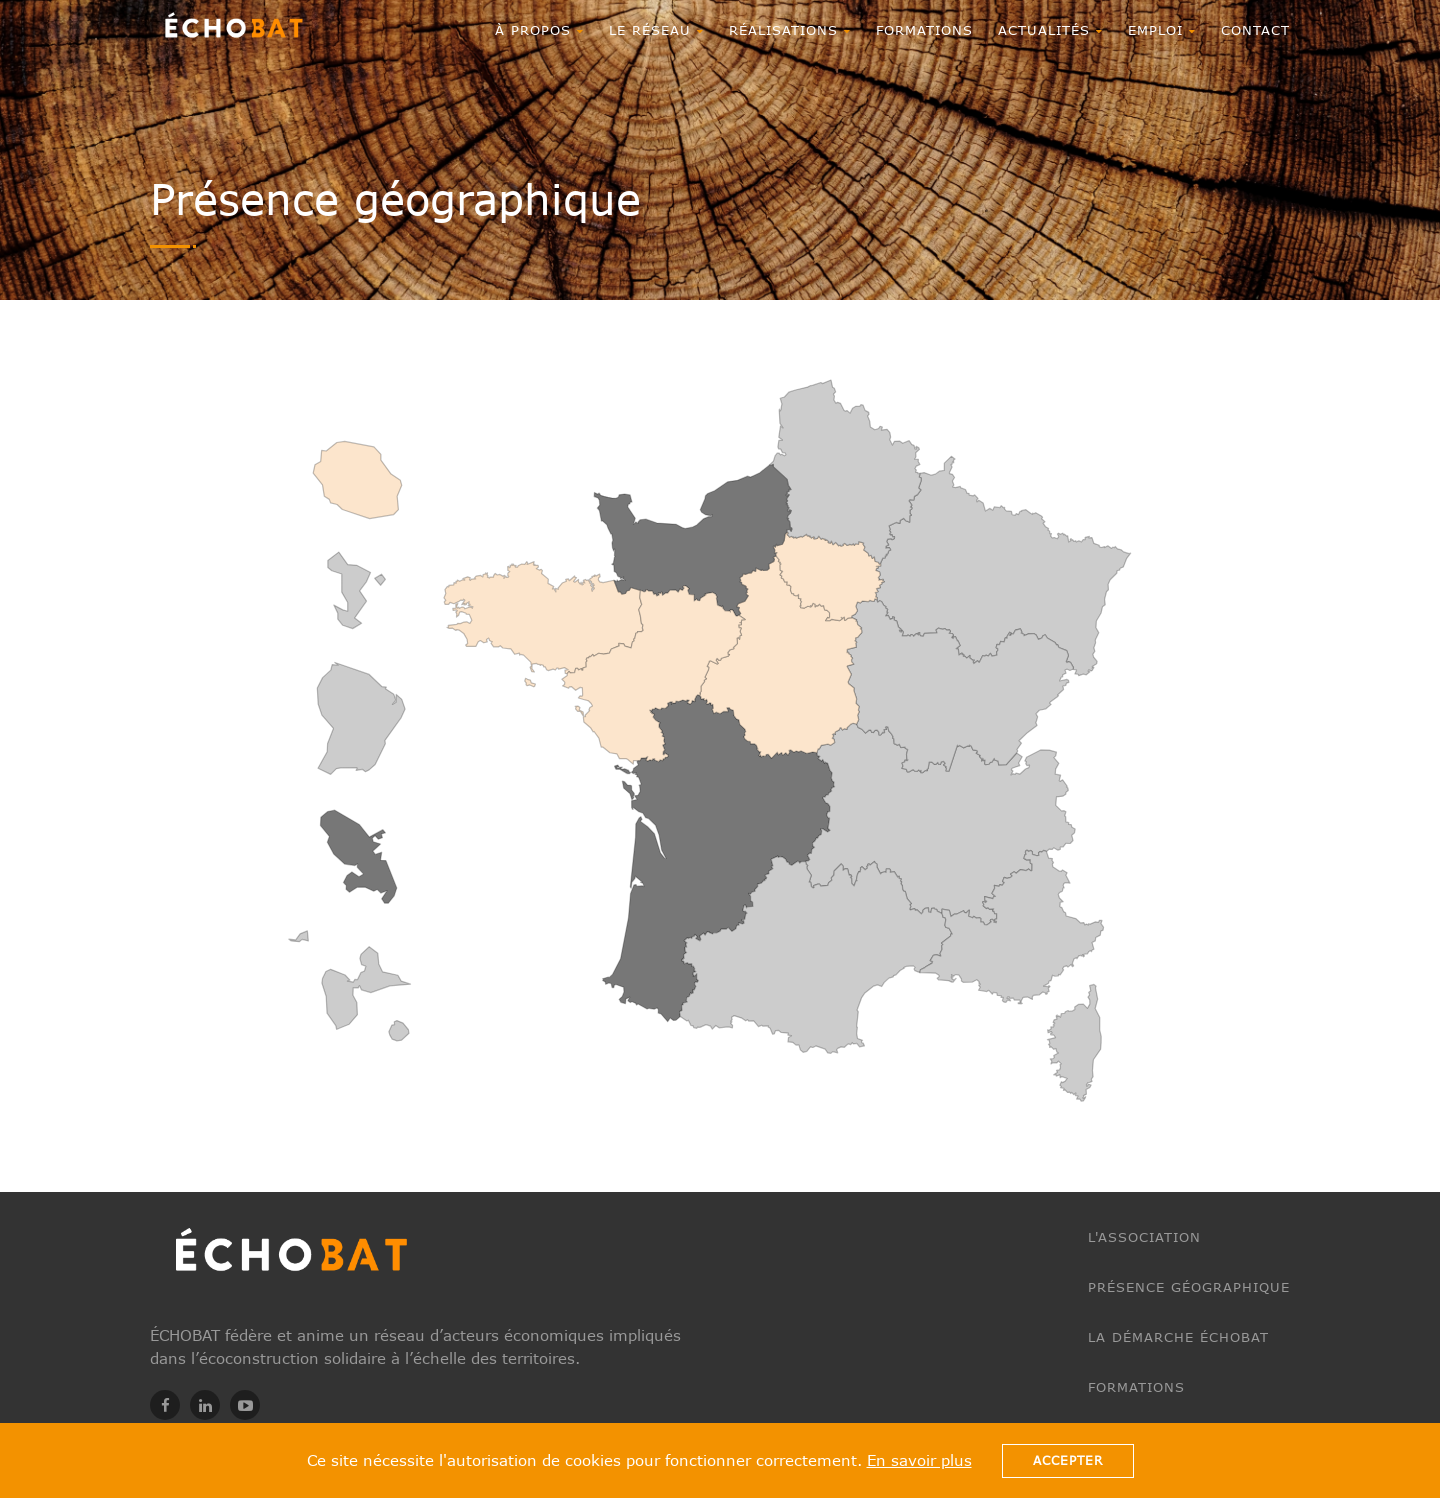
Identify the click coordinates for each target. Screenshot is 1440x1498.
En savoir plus (919, 1460)
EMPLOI (1162, 30)
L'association (1144, 1237)
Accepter (1068, 1460)
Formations (924, 30)
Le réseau (656, 30)
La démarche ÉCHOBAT (1178, 1337)
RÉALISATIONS (790, 30)
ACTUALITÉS (1050, 30)
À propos (539, 30)
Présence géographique (1189, 1287)
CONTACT (1255, 30)
